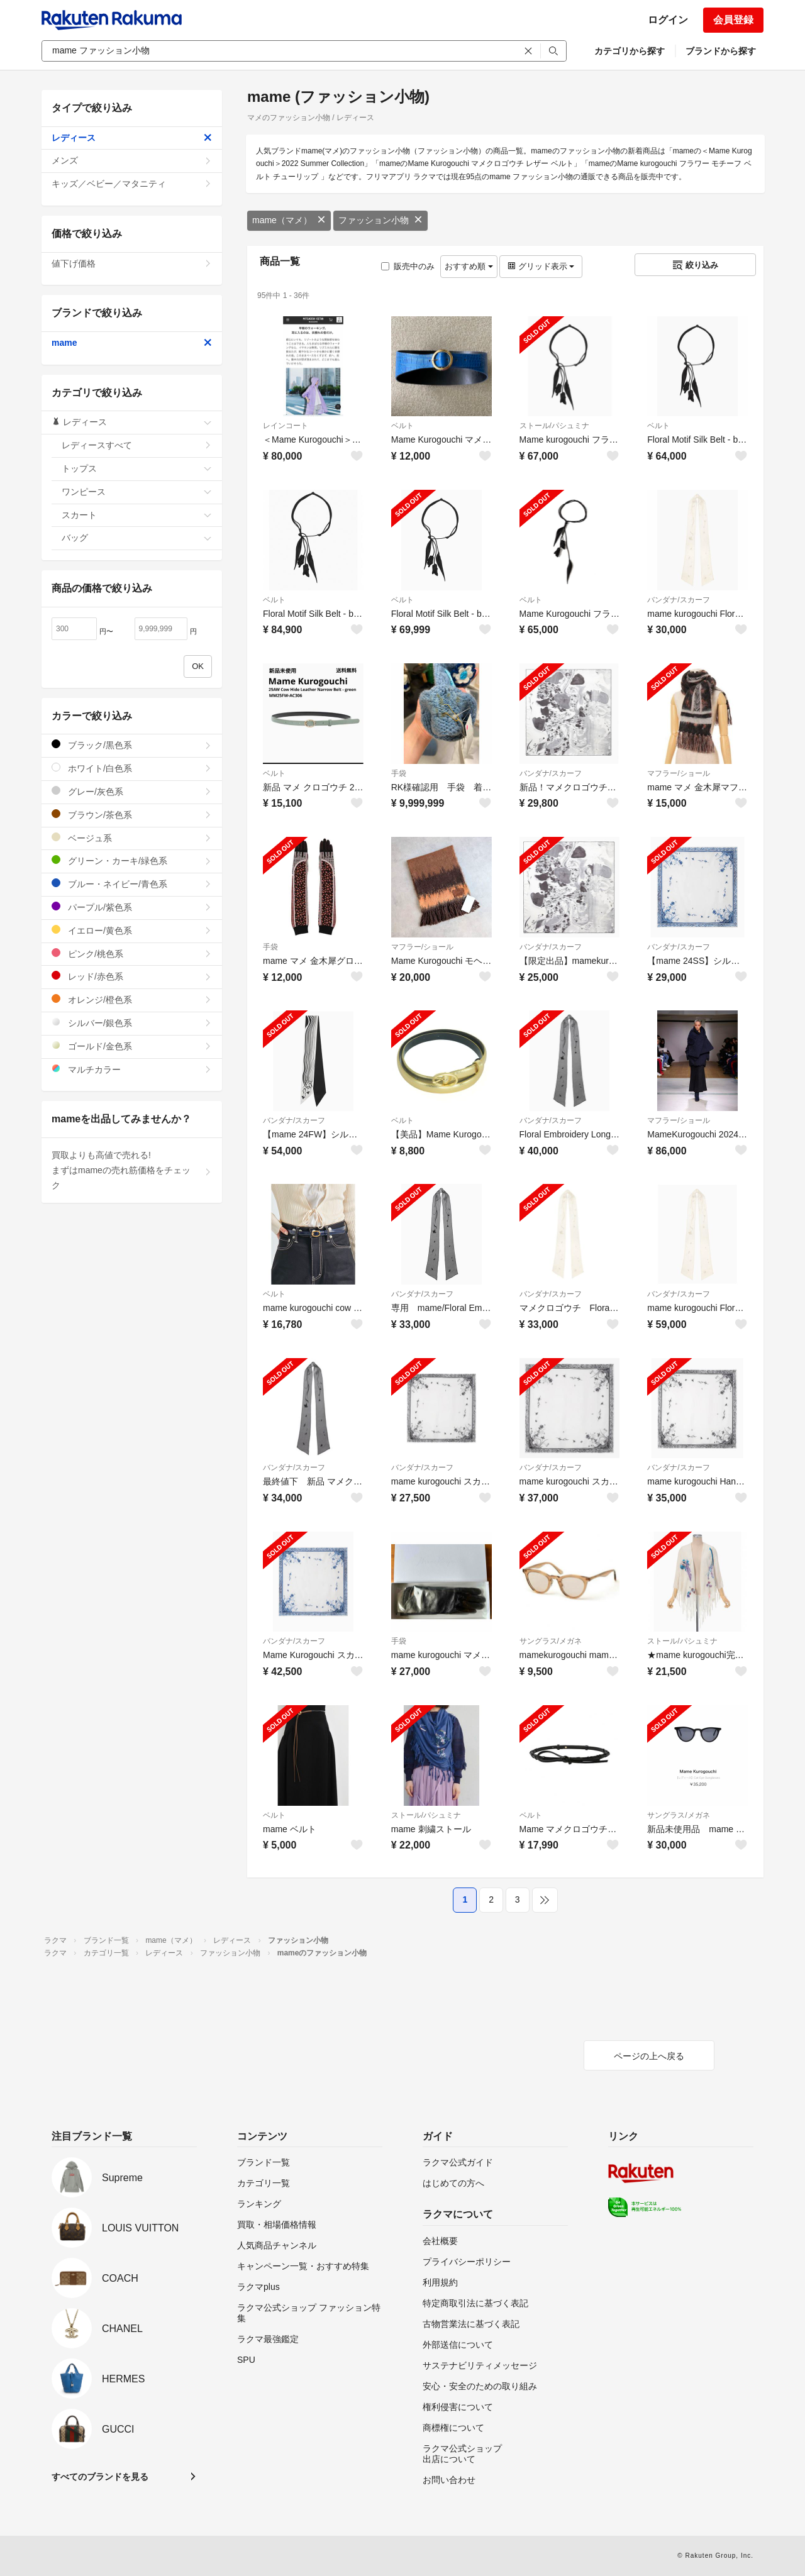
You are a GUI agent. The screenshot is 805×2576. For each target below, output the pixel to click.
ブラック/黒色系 (132, 744)
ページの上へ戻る (649, 2056)
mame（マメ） (289, 220)
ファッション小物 (380, 220)
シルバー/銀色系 (132, 1022)
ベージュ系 (132, 837)
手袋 (398, 773)
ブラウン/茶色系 (132, 814)
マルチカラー (132, 1069)
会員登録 (733, 19)
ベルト (402, 425)
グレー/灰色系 (132, 791)
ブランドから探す (721, 51)
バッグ (137, 538)
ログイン (668, 19)
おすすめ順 (469, 266)
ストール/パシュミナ (554, 425)
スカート (137, 515)
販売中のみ (408, 266)
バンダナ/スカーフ (678, 599)
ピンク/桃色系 (132, 953)
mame (132, 343)
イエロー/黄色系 (132, 930)
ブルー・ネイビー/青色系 (132, 883)
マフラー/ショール (678, 773)
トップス (137, 468)
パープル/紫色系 (132, 907)
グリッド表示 (541, 266)
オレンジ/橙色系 (132, 999)
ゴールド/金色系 (132, 1046)
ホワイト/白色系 (132, 768)
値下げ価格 (132, 263)
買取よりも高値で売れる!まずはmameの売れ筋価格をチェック (132, 1170)
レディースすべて (137, 445)
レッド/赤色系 (132, 976)
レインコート (285, 425)
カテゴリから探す (629, 51)
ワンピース (137, 492)
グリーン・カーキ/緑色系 (132, 860)
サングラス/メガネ (550, 1641)
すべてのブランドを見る (100, 2477)
